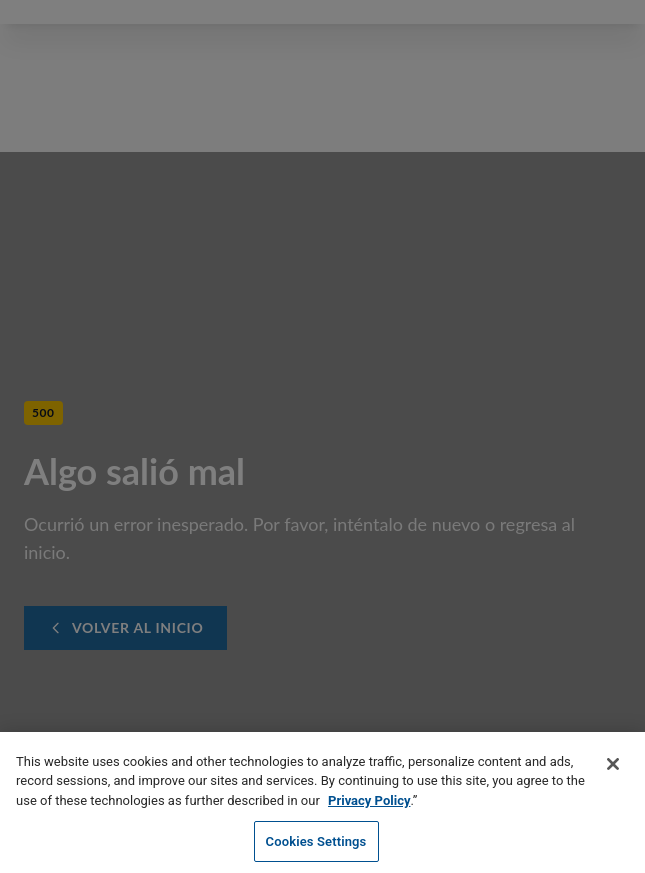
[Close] (613, 768)
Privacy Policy (369, 804)
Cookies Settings (316, 845)
